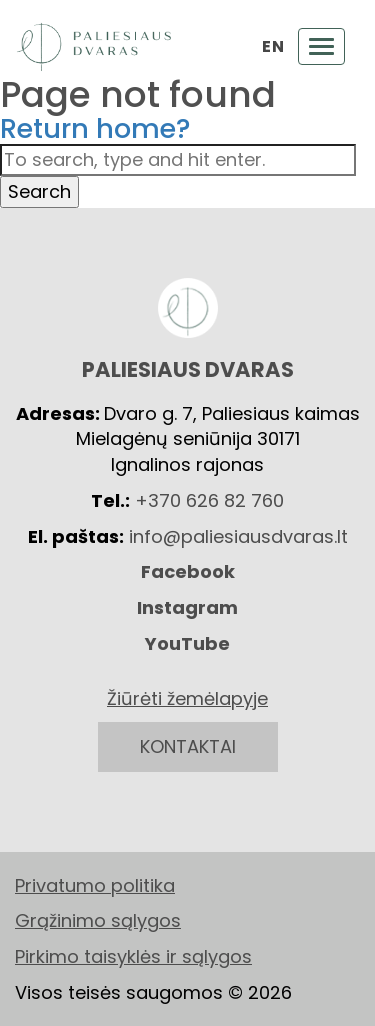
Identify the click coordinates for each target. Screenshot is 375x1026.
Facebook (188, 571)
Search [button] (39, 191)
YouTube (187, 643)
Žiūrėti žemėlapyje (187, 698)
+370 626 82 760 (209, 500)
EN (273, 47)
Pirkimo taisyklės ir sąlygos (133, 956)
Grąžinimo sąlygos (98, 920)
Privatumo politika (95, 885)
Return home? (95, 128)
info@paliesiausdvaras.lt (238, 536)
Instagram (187, 607)
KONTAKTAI (188, 746)
